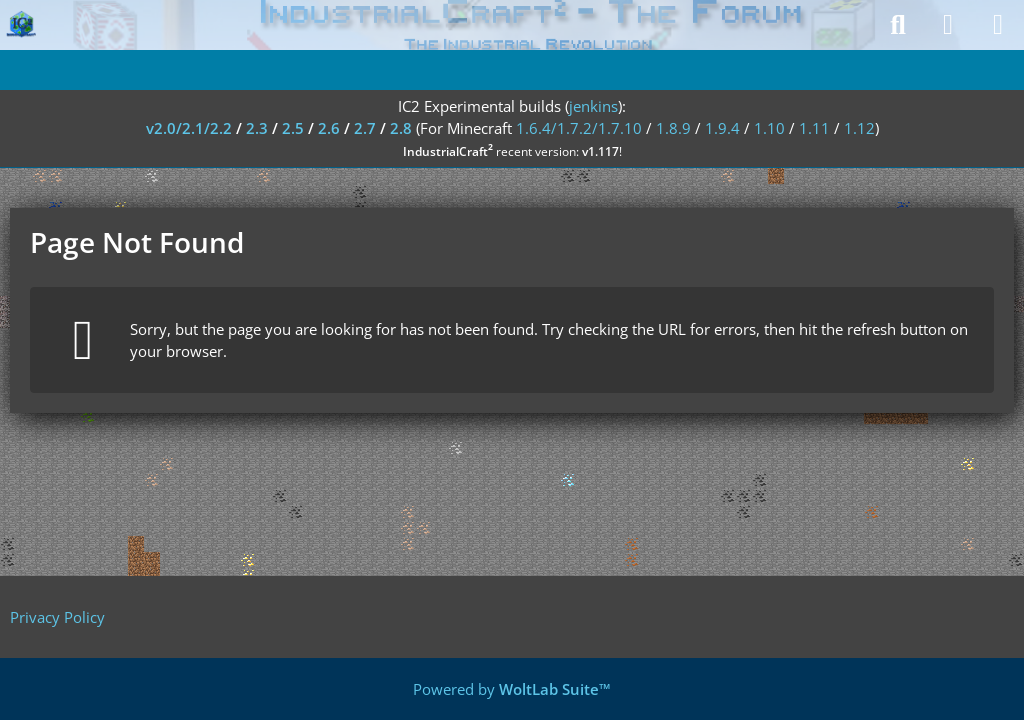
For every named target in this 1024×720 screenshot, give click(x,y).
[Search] (898, 25)
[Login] (948, 25)
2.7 (365, 128)
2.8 (401, 128)
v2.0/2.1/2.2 (189, 128)
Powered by (512, 689)
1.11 (814, 128)
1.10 (769, 128)
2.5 (293, 128)
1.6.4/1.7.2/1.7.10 (579, 128)
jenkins (593, 106)
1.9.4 (722, 128)
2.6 (329, 128)
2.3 (257, 128)
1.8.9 (673, 128)
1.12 (859, 128)
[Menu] (998, 25)
